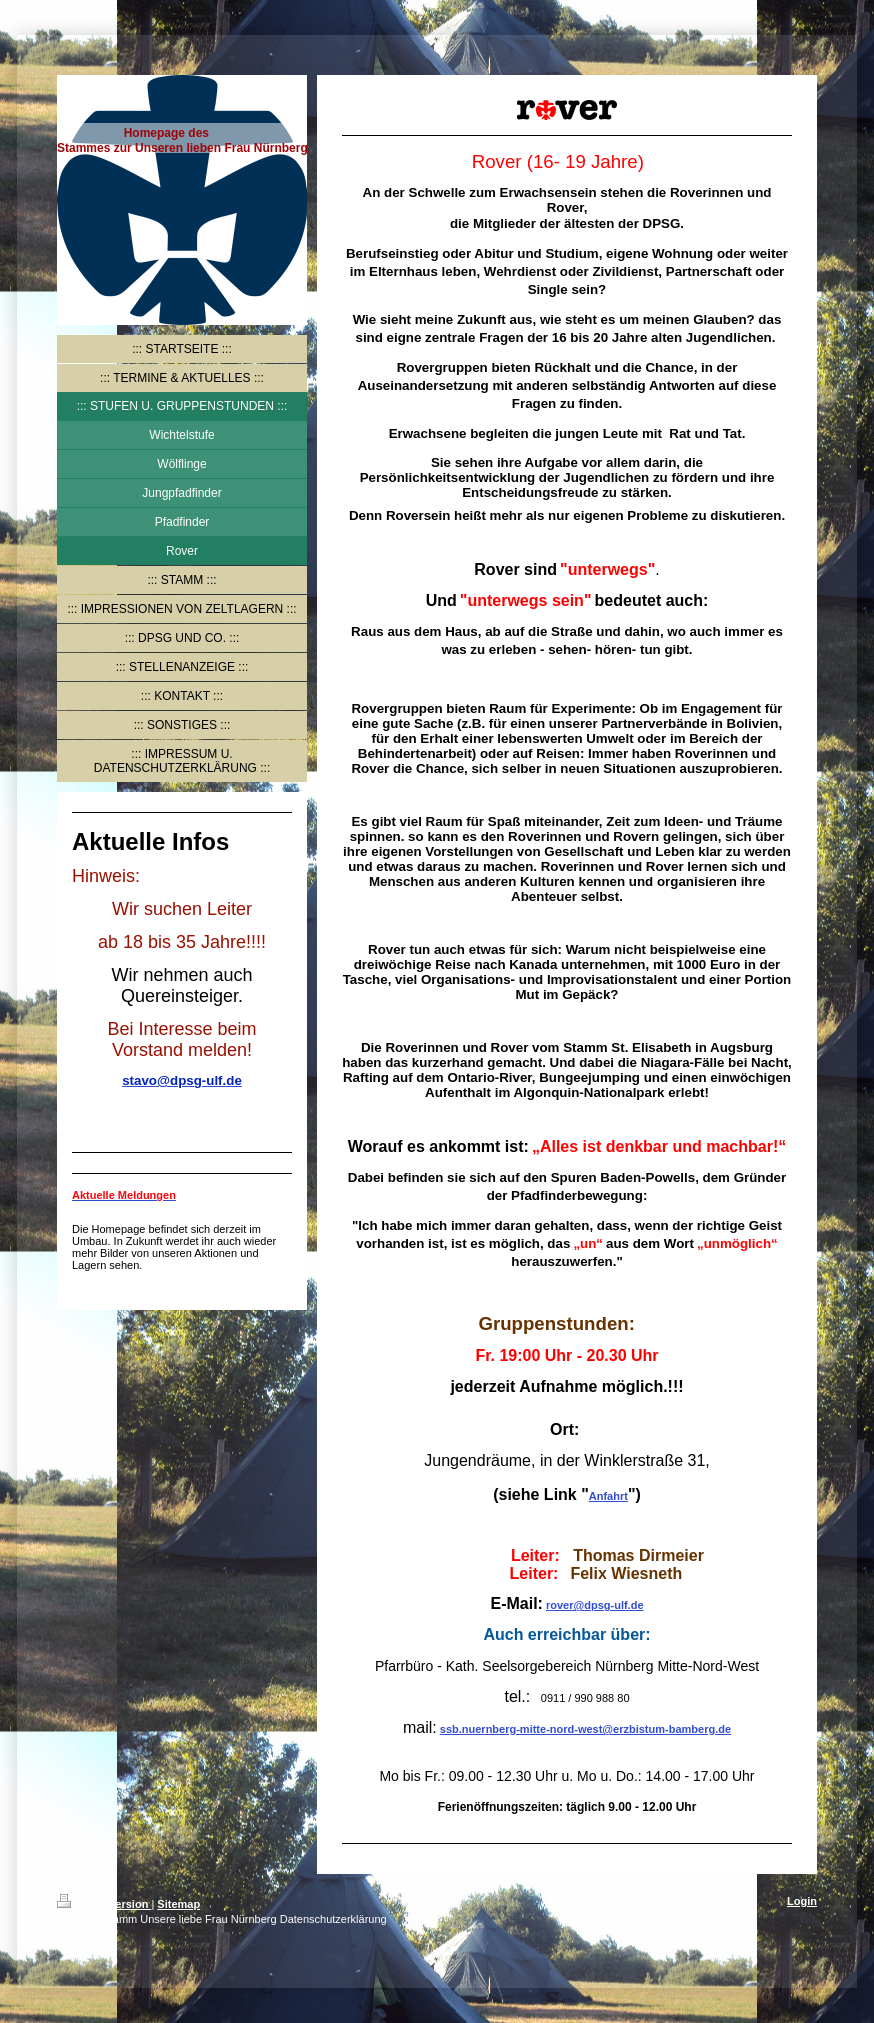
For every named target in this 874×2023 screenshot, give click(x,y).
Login (802, 1901)
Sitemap (178, 1904)
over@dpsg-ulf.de (596, 1605)
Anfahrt (608, 1496)
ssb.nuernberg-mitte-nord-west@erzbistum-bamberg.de (585, 1729)
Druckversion (104, 1904)
